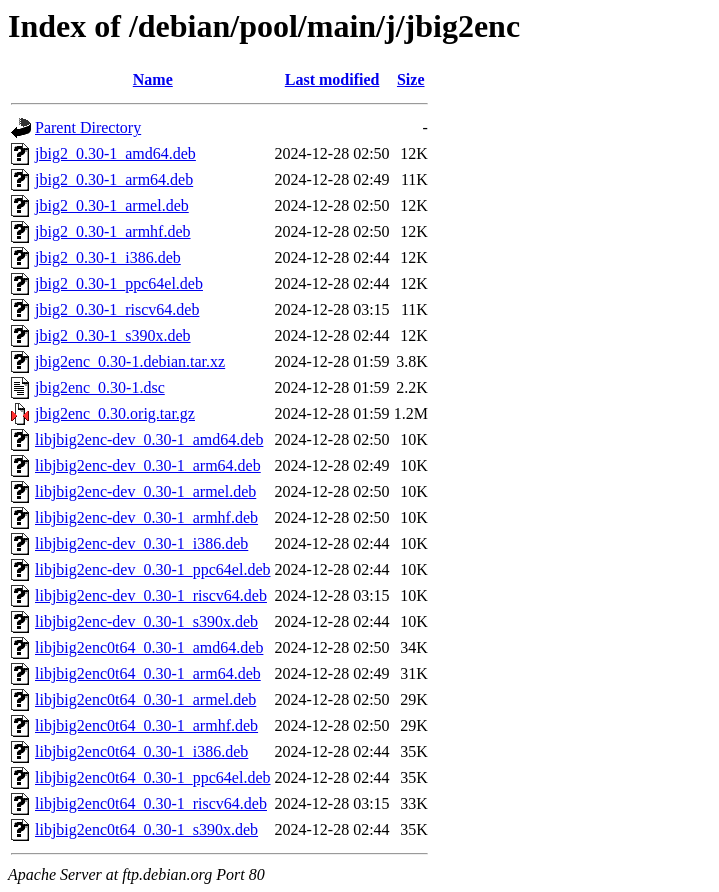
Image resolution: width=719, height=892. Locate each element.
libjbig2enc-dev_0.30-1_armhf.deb (146, 517)
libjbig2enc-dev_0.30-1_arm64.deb (148, 465)
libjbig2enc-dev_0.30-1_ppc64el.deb (153, 569)
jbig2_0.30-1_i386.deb (108, 257)
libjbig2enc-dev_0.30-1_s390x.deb (146, 621)
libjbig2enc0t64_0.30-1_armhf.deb (146, 725)
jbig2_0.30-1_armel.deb (112, 205)
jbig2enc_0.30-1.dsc (100, 387)
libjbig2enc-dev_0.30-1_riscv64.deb (151, 595)
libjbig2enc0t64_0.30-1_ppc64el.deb (153, 777)
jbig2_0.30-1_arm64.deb (114, 179)
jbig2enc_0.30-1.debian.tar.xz (130, 361)
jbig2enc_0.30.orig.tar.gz (115, 413)
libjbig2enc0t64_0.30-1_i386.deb (141, 751)
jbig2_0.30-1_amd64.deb (115, 153)
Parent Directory (88, 127)
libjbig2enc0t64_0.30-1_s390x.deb (146, 829)
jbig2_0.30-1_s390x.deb (113, 335)
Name (153, 79)
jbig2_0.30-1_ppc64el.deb (119, 283)
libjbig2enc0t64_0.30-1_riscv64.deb (151, 803)
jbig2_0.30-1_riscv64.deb (117, 309)
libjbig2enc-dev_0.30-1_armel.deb (145, 491)
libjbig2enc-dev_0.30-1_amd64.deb (149, 439)
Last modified (332, 79)
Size (411, 79)
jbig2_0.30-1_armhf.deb (113, 231)
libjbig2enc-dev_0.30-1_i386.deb (141, 543)
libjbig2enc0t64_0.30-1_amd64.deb (149, 647)
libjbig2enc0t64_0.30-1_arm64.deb (148, 673)
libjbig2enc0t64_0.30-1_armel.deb (145, 699)
